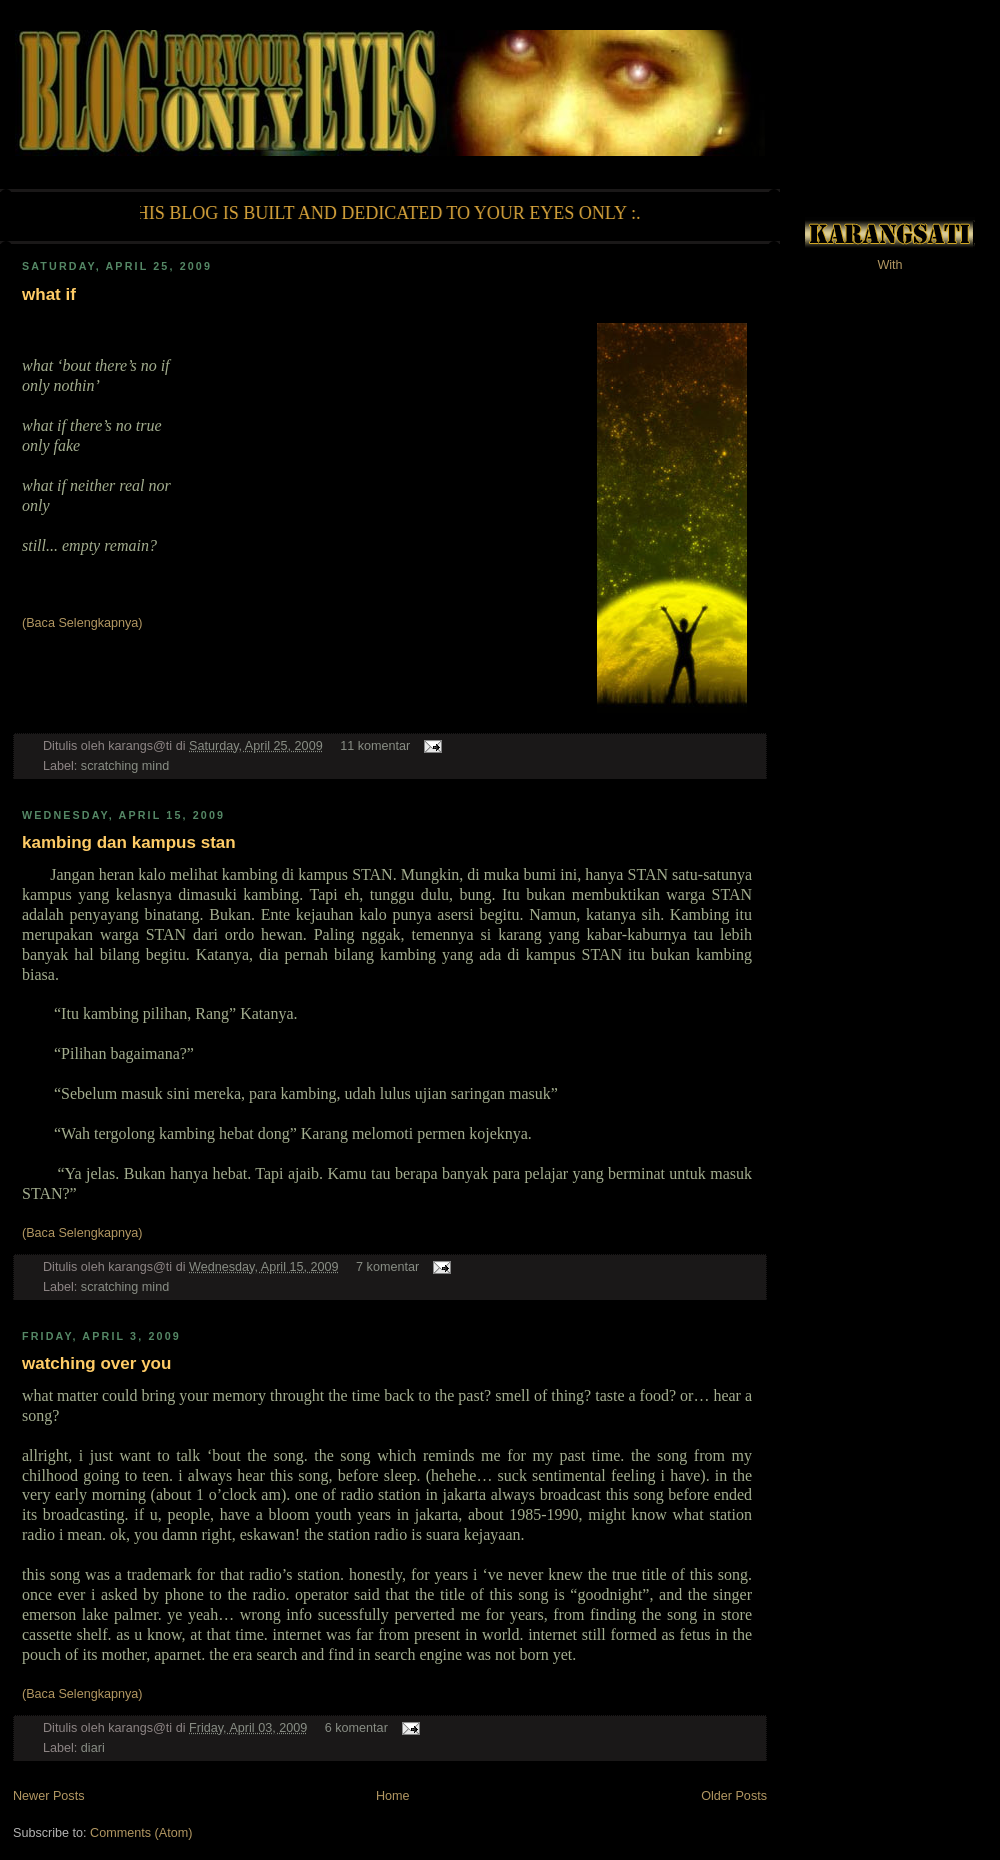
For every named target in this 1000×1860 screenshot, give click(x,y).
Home (393, 1796)
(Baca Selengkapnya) (82, 623)
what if (49, 294)
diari (93, 1748)
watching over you (96, 1363)
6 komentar (356, 1728)
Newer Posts (48, 1796)
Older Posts (734, 1796)
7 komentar (387, 1267)
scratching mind (125, 766)
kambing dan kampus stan (129, 842)
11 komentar (375, 746)
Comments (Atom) (141, 1833)
